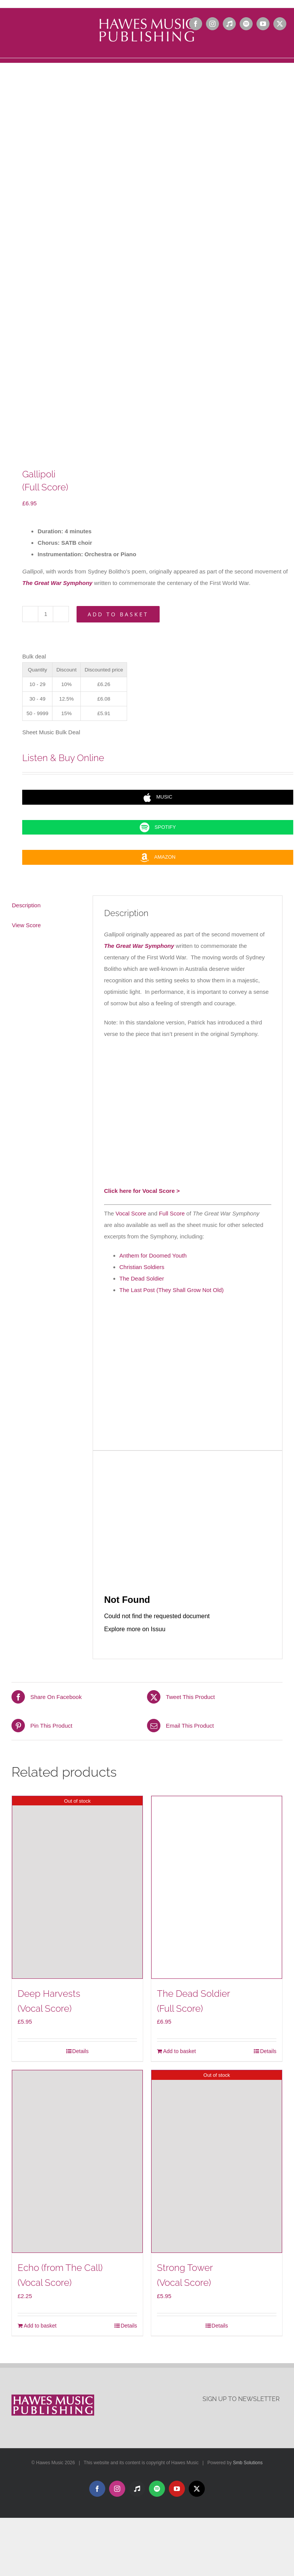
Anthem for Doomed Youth (153, 1255)
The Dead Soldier (141, 1278)
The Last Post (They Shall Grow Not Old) (171, 1290)
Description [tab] (26, 905)
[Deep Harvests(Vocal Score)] (77, 1887)
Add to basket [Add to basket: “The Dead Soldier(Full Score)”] (179, 2051)
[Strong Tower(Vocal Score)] (216, 2161)
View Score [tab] (26, 925)
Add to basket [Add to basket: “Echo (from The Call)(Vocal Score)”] (40, 2326)
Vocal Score (131, 1213)
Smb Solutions (248, 2462)
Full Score (172, 1213)
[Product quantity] (45, 614)
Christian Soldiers (142, 1267)
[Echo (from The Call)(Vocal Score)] (77, 2161)
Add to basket (118, 614)
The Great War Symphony (57, 583)
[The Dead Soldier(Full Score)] (216, 1887)
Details (80, 2051)
